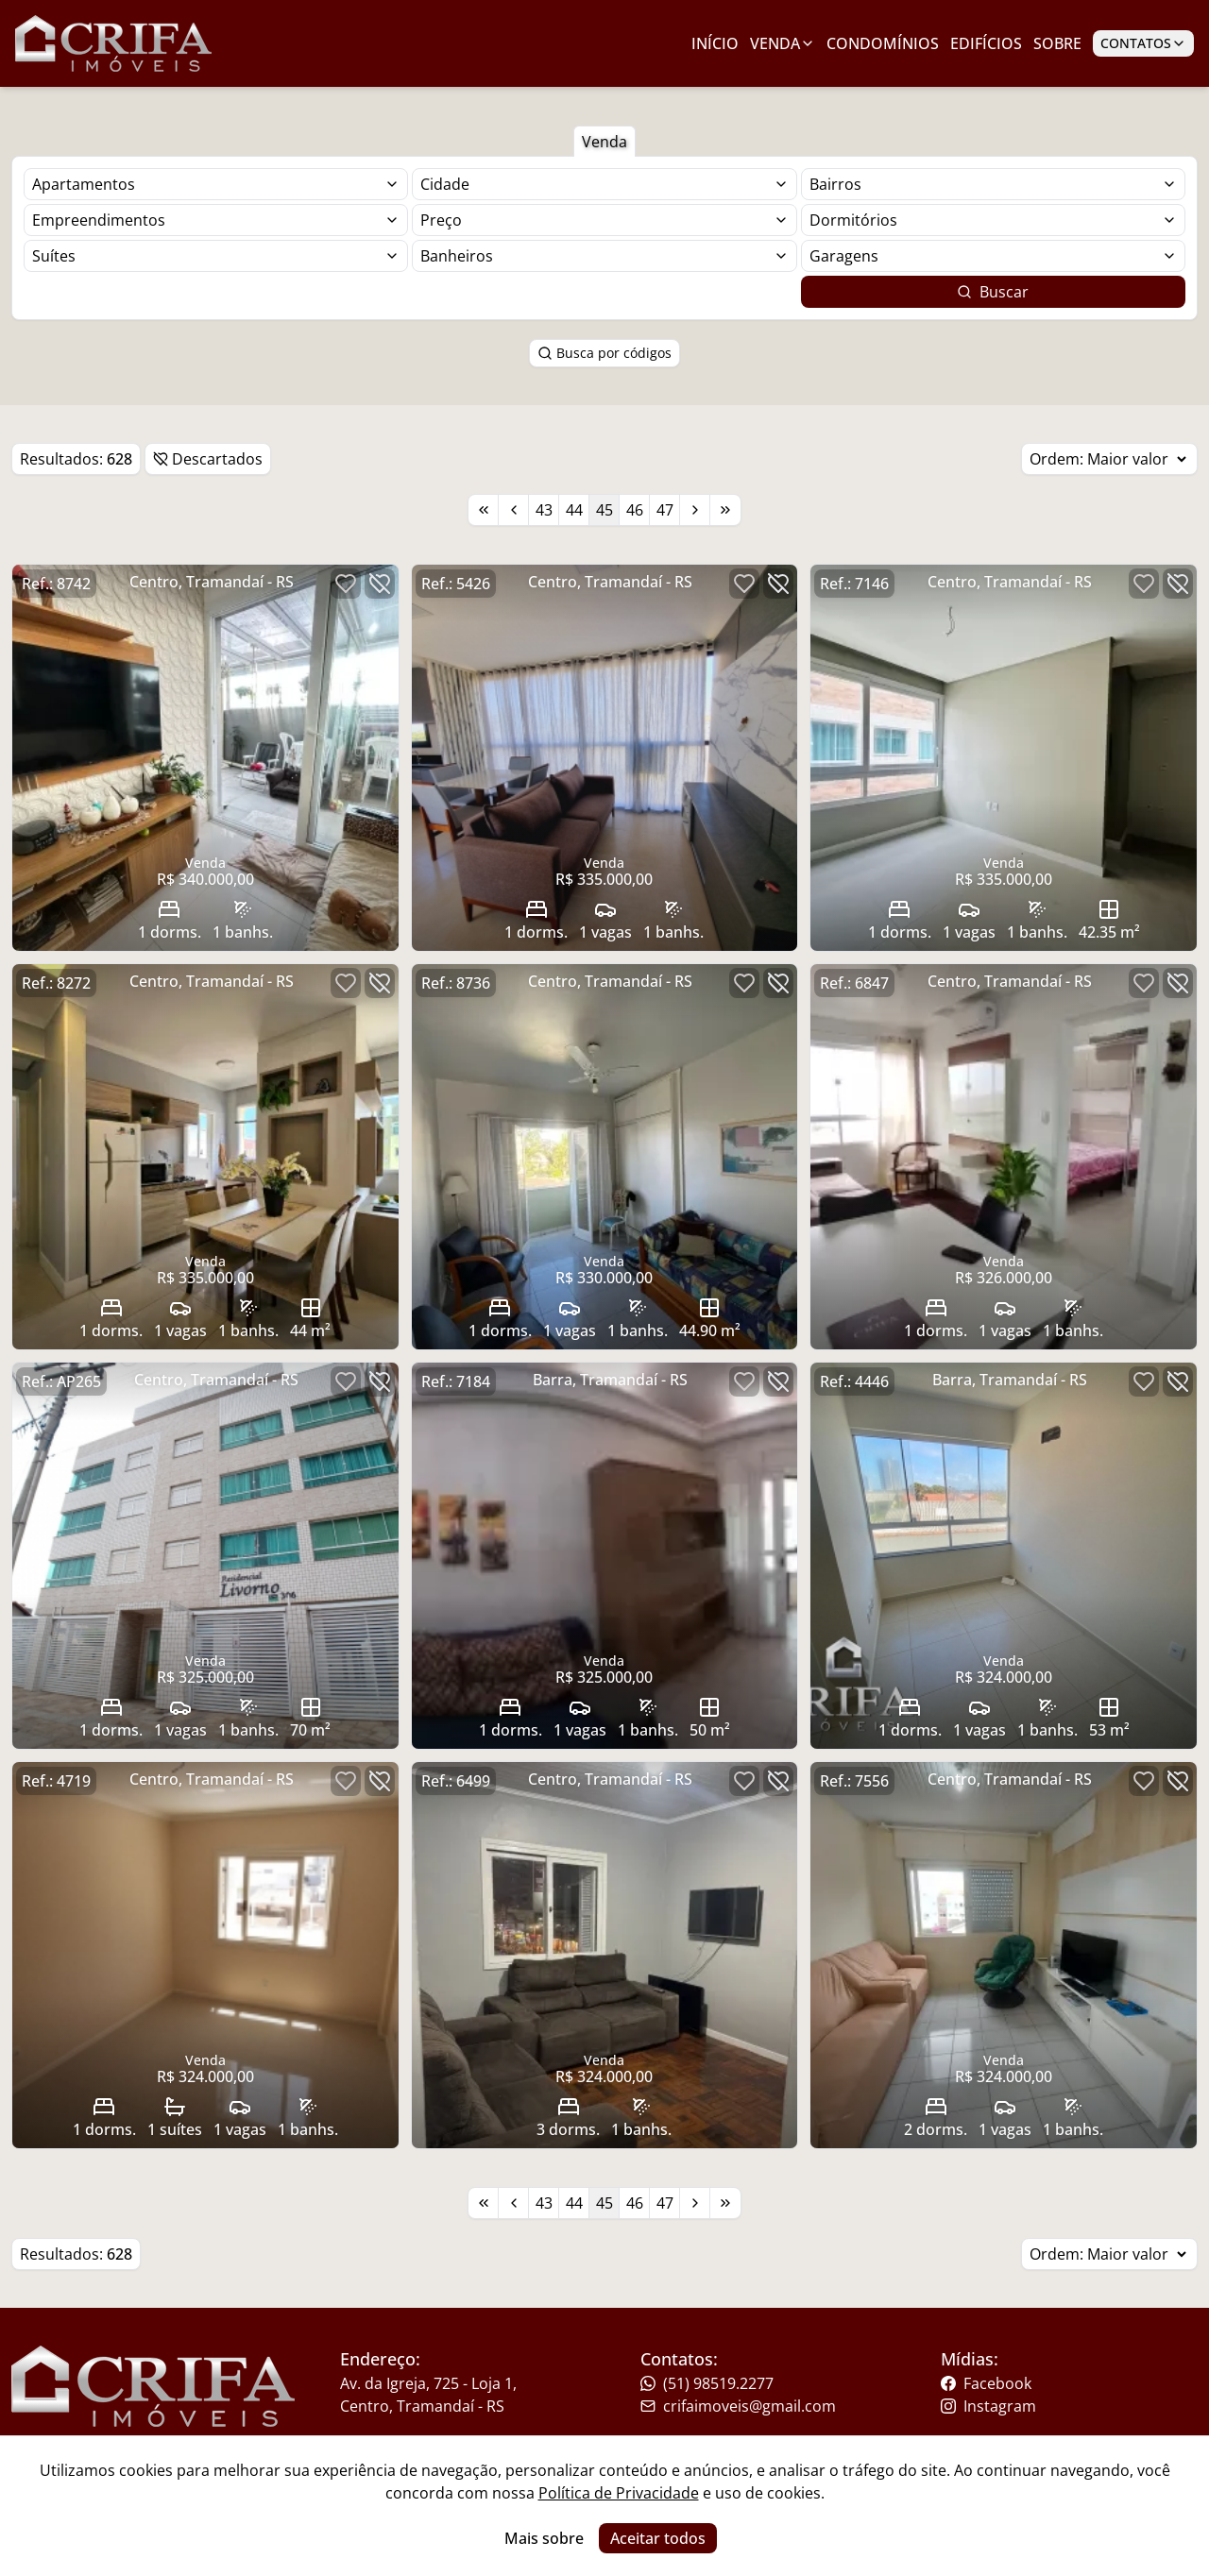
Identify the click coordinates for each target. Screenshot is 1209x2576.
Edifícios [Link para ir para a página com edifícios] (986, 43)
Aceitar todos (658, 2538)
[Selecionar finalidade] (216, 184)
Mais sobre (544, 2538)
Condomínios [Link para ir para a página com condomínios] (882, 43)
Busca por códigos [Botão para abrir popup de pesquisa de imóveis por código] (604, 353)
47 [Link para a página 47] (664, 510)
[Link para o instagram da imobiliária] (1055, 2406)
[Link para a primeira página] (483, 510)
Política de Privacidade (618, 2493)
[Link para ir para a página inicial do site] (113, 43)
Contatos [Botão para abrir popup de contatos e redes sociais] (1143, 43)
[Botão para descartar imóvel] (380, 583)
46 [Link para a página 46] (634, 510)
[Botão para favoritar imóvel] (346, 583)
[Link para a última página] (725, 510)
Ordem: (1109, 459)
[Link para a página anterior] (514, 510)
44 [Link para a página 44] (574, 510)
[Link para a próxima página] (695, 510)
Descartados (208, 459)
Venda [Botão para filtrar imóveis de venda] (604, 141)
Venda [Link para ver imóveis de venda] (782, 43)
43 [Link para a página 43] (544, 510)
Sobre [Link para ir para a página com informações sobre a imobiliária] (1057, 43)
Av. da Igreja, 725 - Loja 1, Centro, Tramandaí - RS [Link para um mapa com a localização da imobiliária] (428, 2394)
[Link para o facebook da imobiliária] (1055, 2383)
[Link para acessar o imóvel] (205, 758)
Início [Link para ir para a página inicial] (715, 43)
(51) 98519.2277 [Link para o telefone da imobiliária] (707, 2383)
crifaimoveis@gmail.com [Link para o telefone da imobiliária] (738, 2406)
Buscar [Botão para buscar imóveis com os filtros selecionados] (993, 291)
